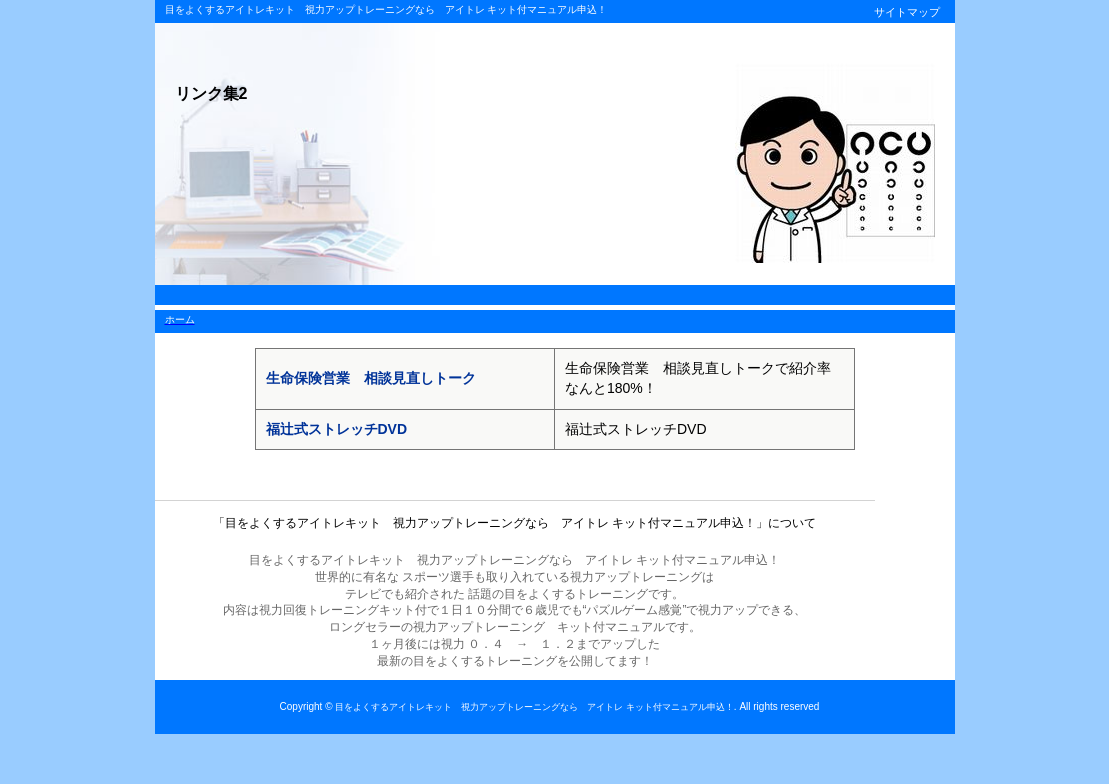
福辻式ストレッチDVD (337, 429)
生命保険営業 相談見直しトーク (371, 378)
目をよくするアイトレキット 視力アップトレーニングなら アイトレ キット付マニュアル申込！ (534, 707)
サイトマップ (907, 12)
